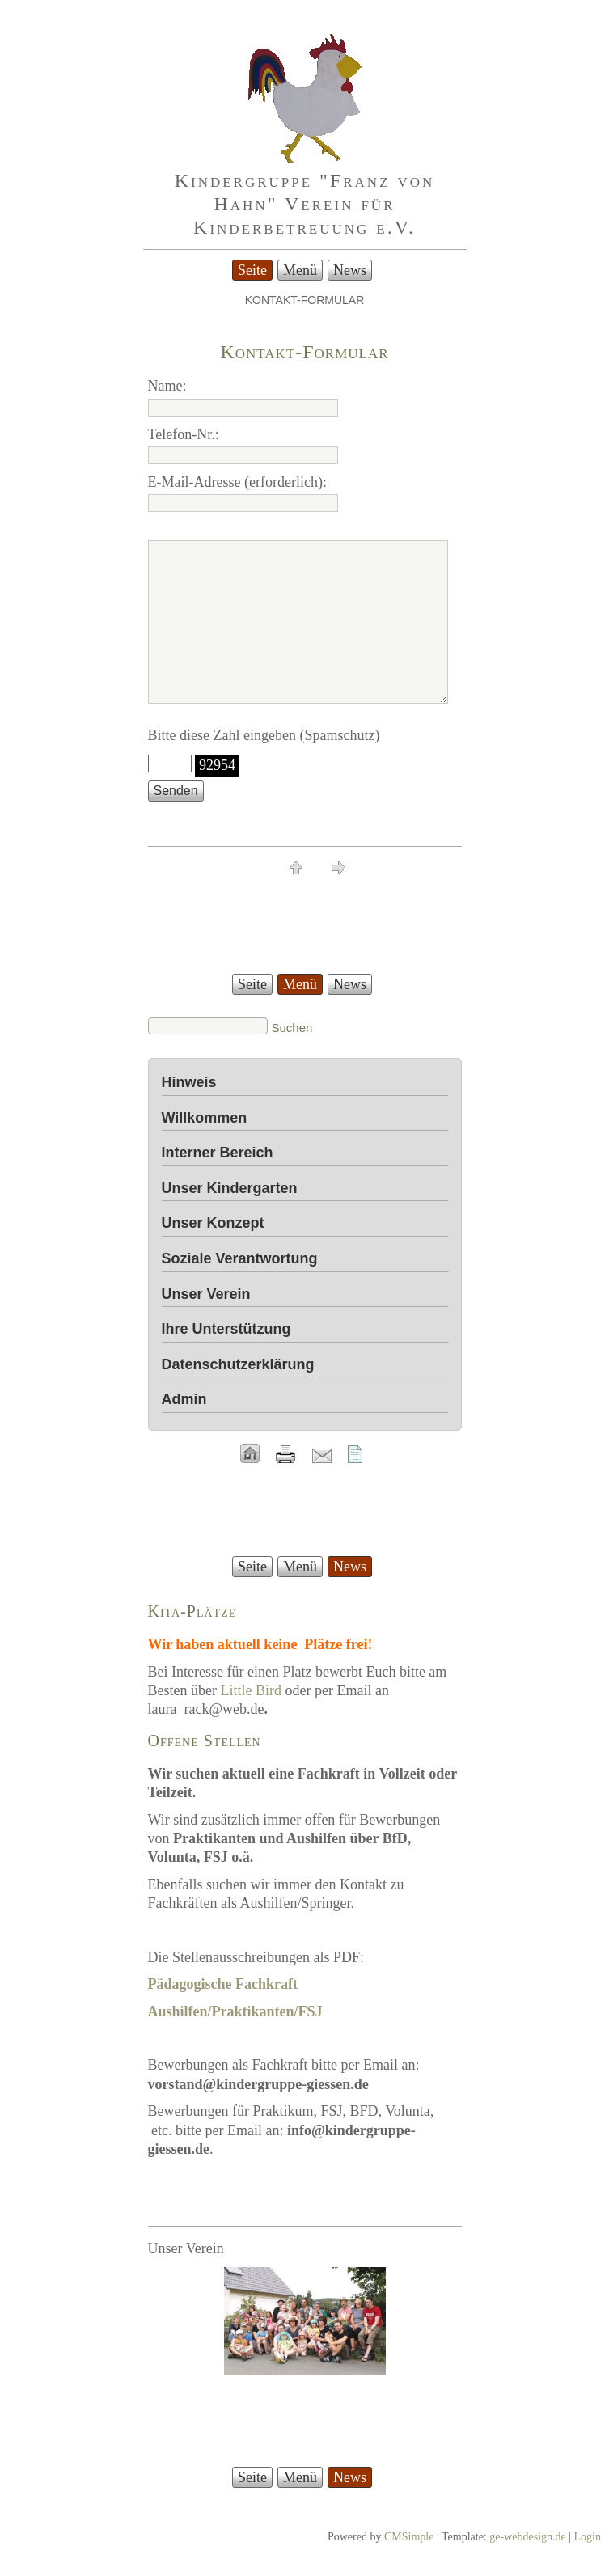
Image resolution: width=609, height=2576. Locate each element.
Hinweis (189, 1082)
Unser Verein (206, 1294)
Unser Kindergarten (230, 1188)
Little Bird (250, 1690)
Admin (184, 1399)
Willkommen (204, 1118)
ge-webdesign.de (527, 2537)
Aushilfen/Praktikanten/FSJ (235, 2011)
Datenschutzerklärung (238, 1364)
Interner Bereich (217, 1152)
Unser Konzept (213, 1223)
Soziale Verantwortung (240, 1258)
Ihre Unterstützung (226, 1329)
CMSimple (408, 2537)
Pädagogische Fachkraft (223, 1984)
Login (587, 2537)
